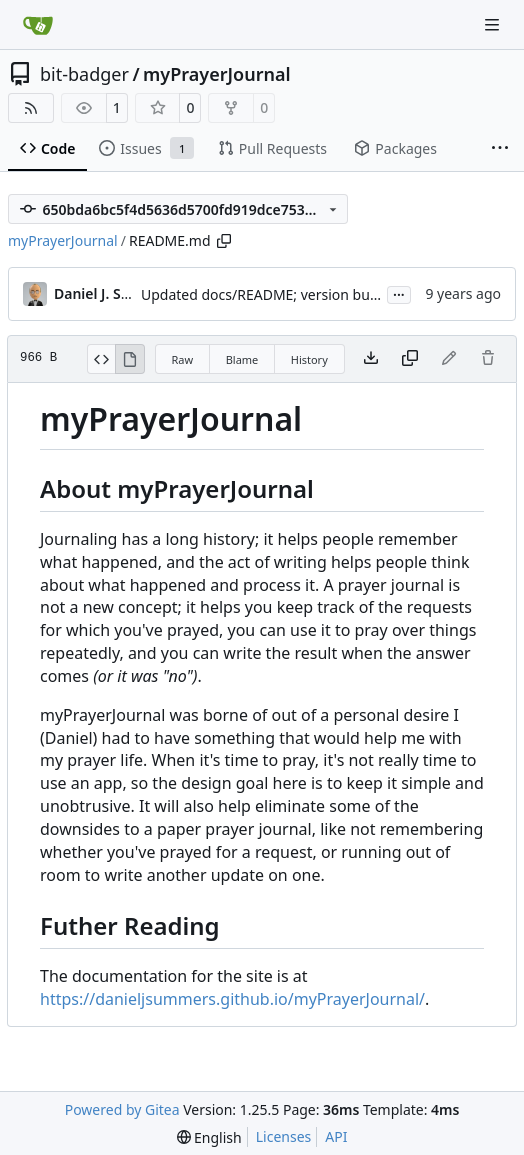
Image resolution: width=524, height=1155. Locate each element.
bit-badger (84, 74)
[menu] (209, 1137)
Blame (242, 359)
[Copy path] (224, 241)
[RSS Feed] (31, 108)
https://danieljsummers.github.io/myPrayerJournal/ (232, 999)
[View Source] (101, 359)
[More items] (500, 149)
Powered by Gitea (122, 1109)
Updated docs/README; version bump (266, 294)
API (336, 1136)
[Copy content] (410, 359)
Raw (183, 359)
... (399, 293)
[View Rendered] (130, 359)
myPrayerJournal (216, 74)
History (309, 359)
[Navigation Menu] (494, 24)
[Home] (38, 25)
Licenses (284, 1136)
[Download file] (371, 359)
